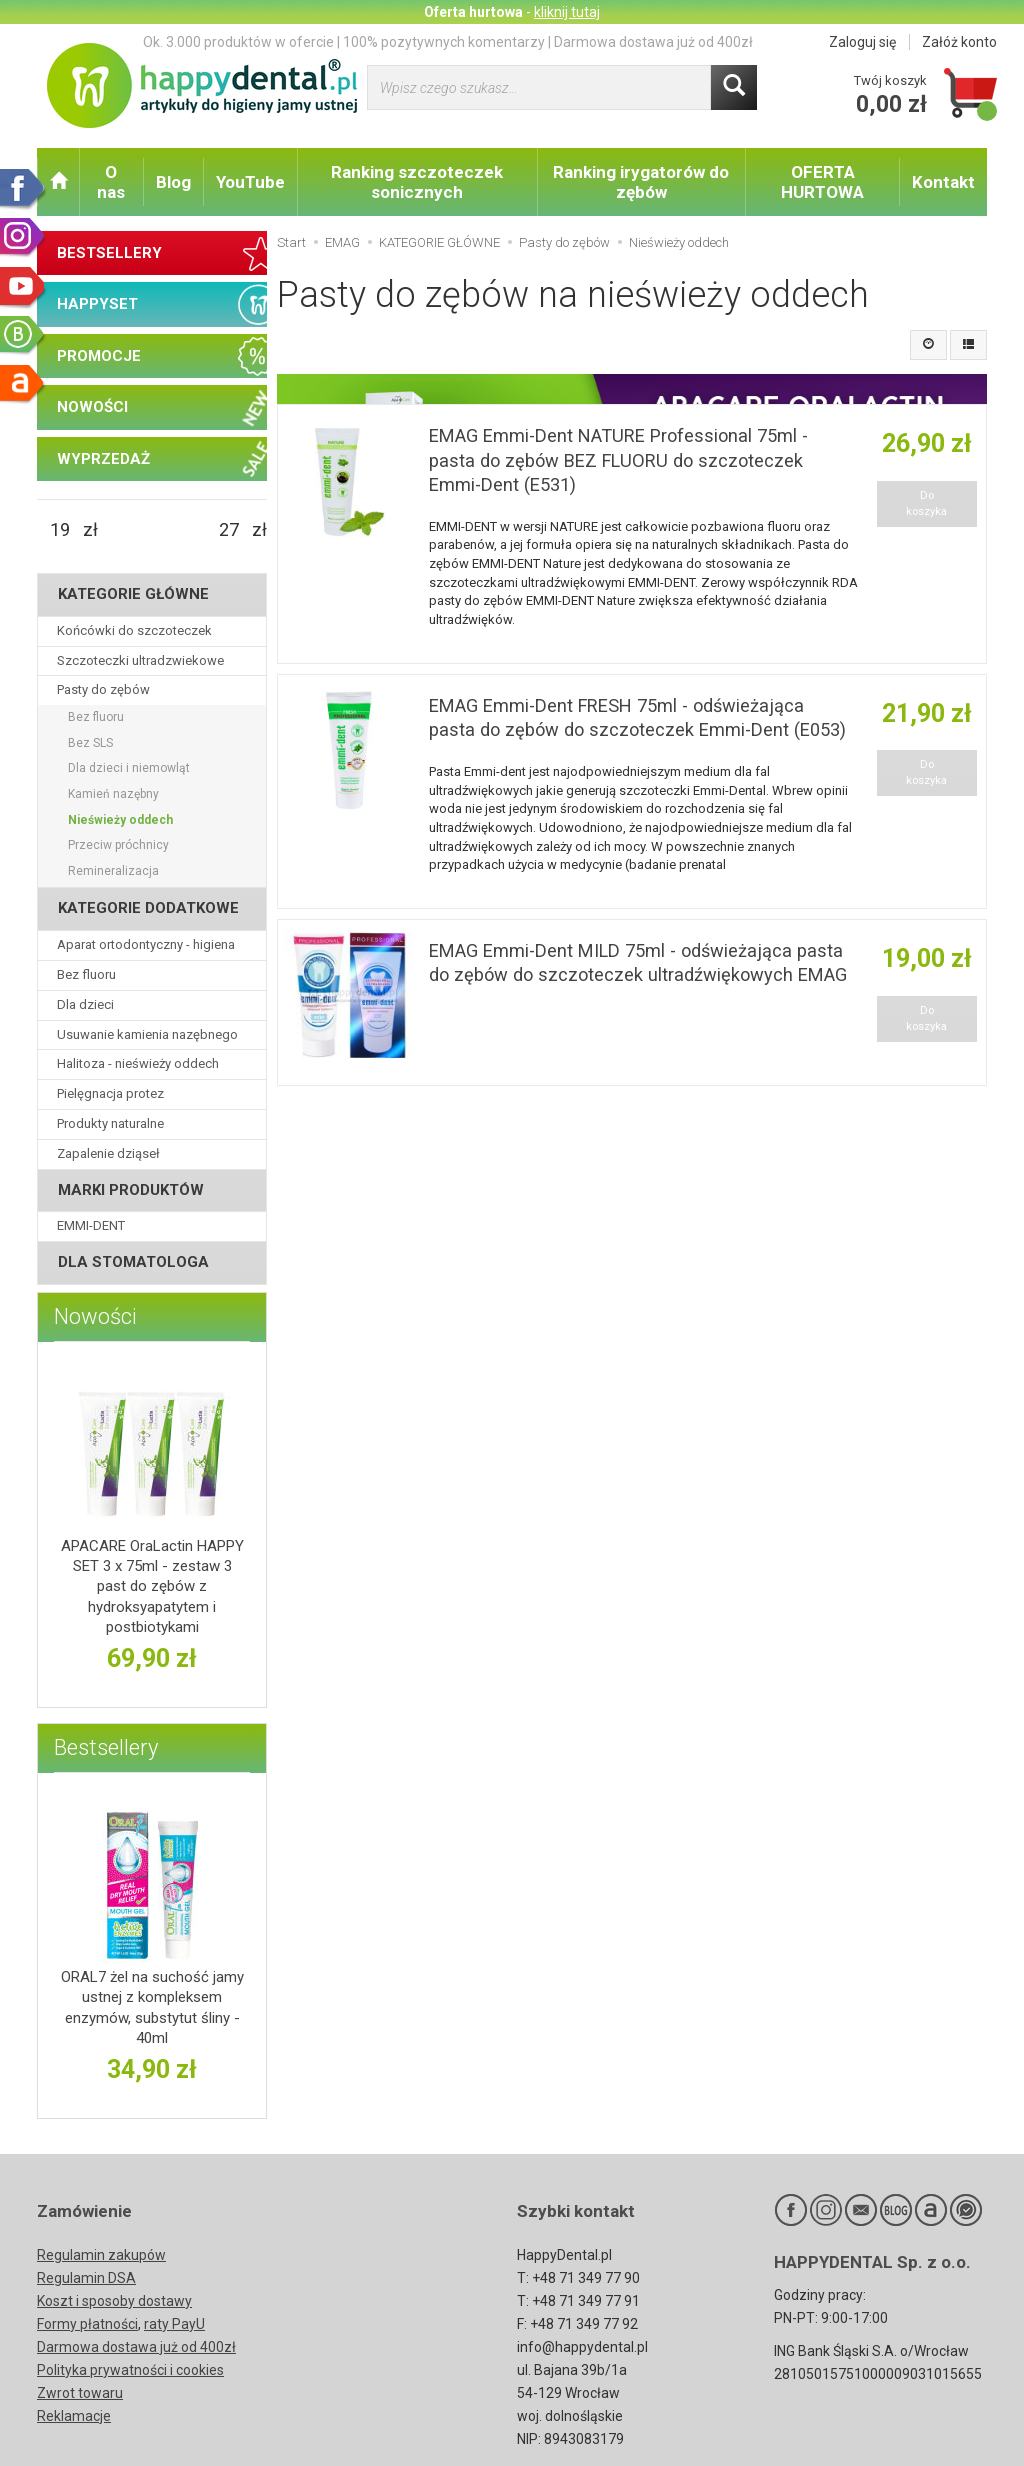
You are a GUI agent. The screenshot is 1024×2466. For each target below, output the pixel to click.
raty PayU (174, 2324)
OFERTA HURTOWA (822, 182)
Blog (173, 182)
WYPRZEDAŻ (103, 459)
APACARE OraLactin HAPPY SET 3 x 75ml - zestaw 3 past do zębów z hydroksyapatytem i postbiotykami (152, 1586)
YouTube (250, 182)
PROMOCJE (99, 356)
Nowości (95, 1316)
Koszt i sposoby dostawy (114, 2301)
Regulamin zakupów (101, 2255)
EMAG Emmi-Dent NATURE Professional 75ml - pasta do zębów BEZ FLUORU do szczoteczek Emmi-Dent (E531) (618, 460)
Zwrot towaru (80, 2393)
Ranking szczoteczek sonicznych (417, 182)
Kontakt (943, 182)
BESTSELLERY (109, 253)
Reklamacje (74, 2416)
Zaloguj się (862, 42)
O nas (111, 182)
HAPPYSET (97, 304)
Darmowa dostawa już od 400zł (136, 2347)
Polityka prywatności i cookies (130, 2370)
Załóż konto (959, 42)
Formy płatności (87, 2324)
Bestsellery (106, 1747)
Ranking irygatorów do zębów (641, 182)
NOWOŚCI (92, 407)
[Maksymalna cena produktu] (229, 530)
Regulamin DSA (86, 2278)
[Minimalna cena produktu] (60, 530)
